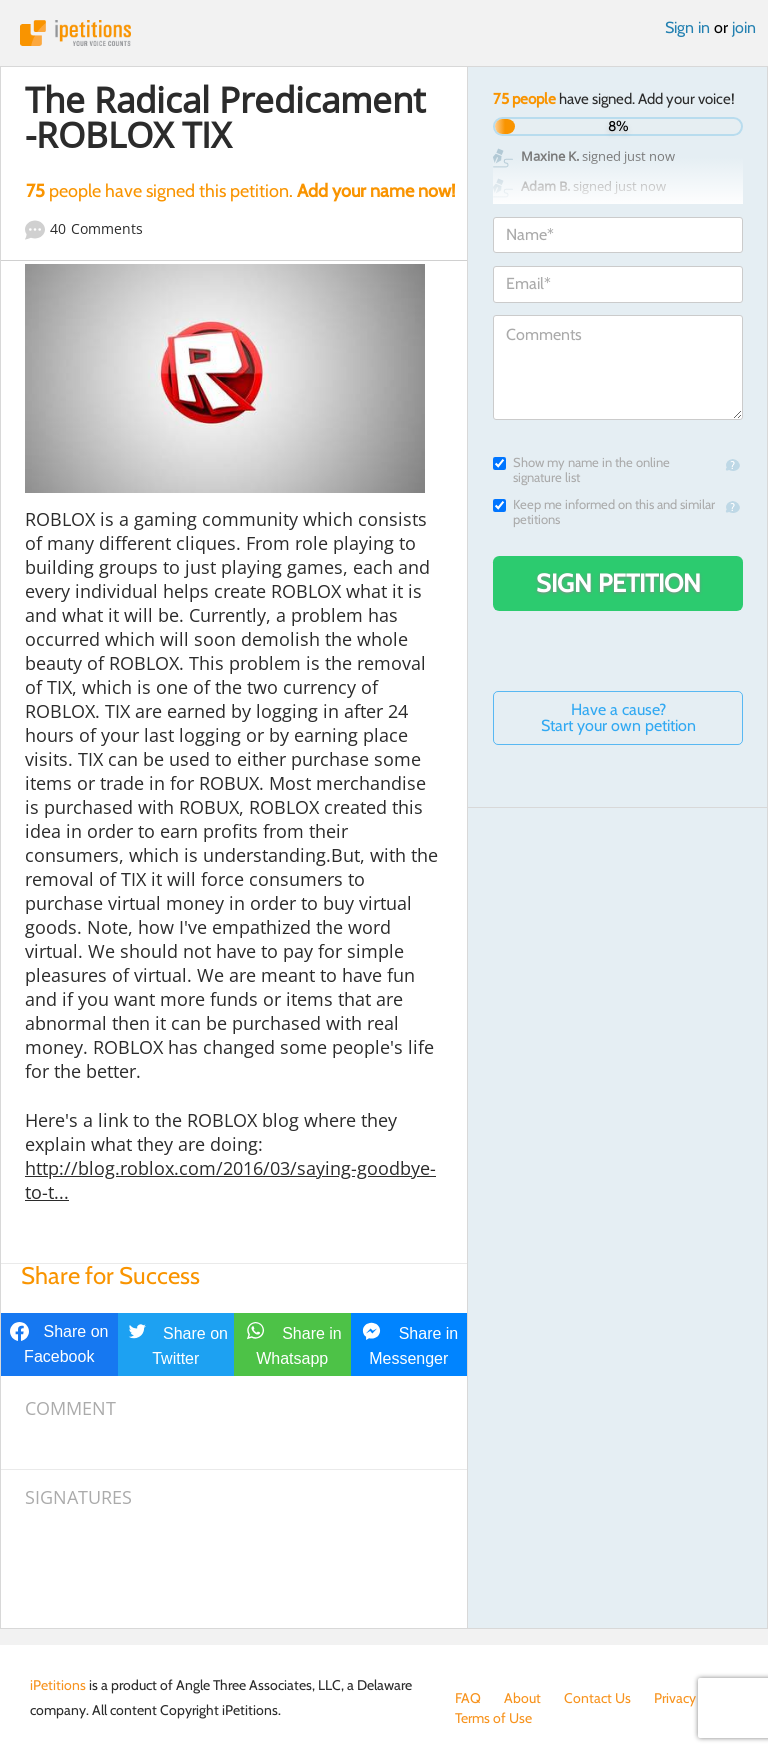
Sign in (687, 27)
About (522, 1698)
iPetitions (384, 33)
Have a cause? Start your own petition (618, 717)
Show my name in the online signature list (581, 470)
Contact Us (597, 1698)
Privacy (675, 1698)
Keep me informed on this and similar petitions (604, 512)
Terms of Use (493, 1718)
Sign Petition (618, 583)
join (744, 27)
